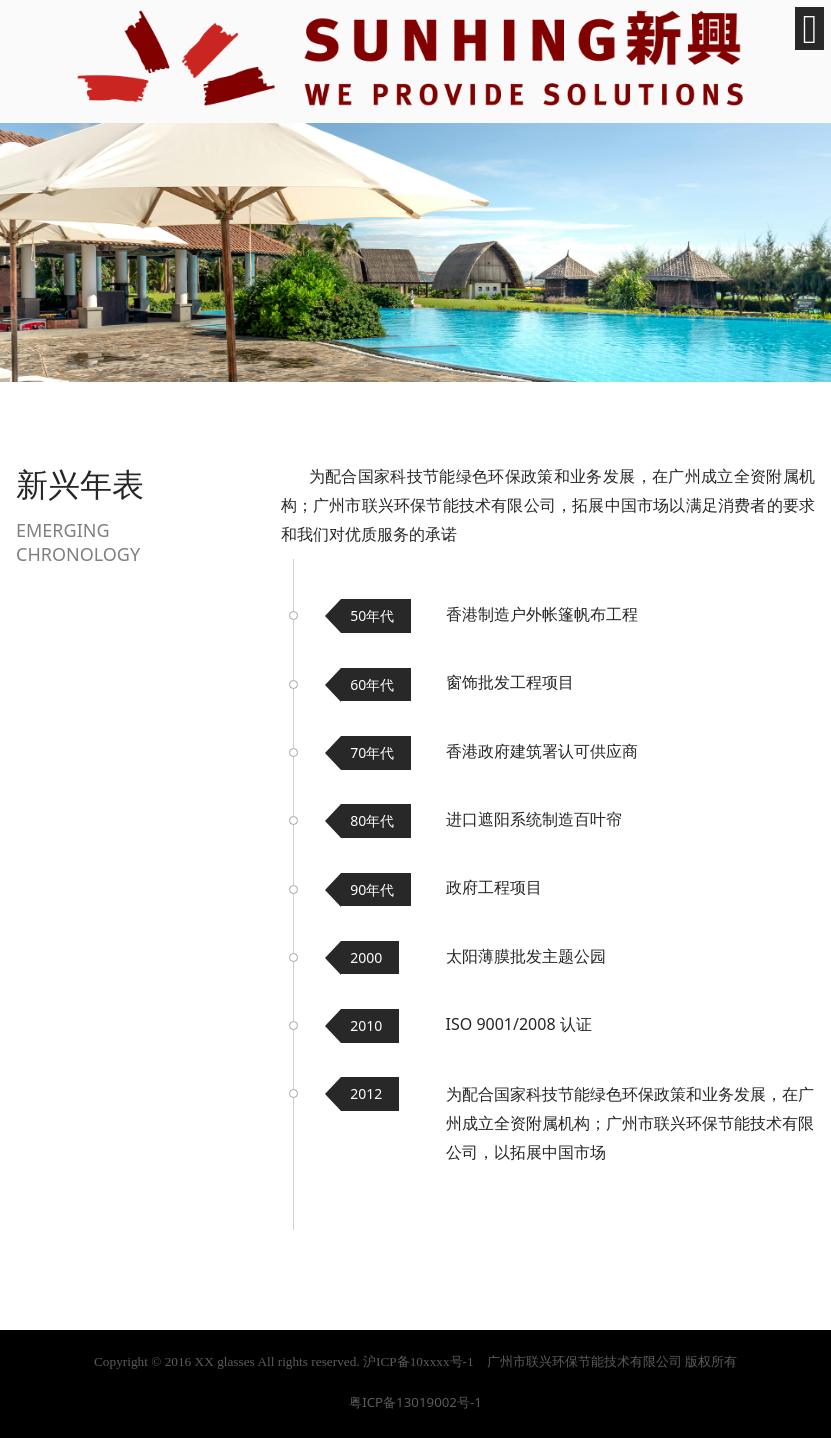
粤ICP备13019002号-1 (415, 1402)
